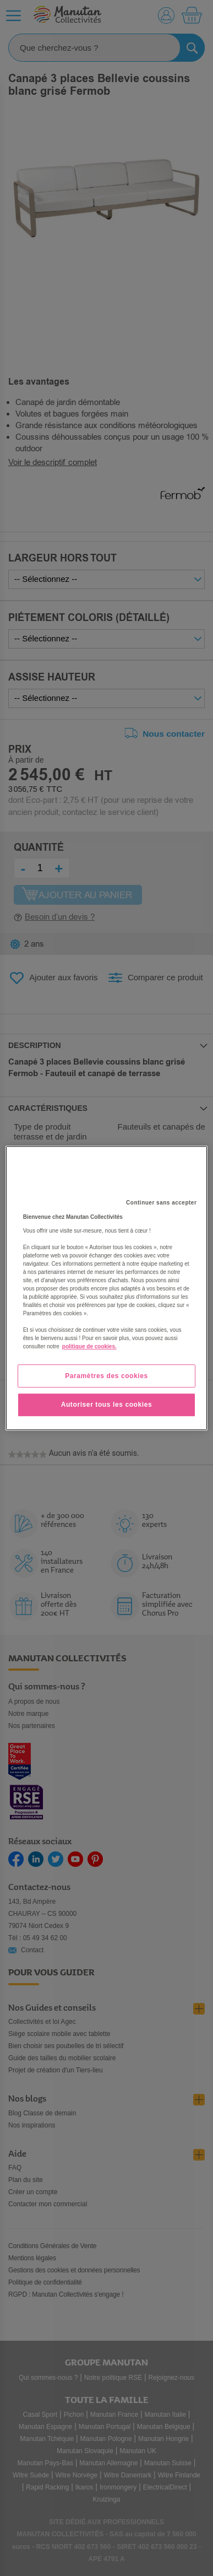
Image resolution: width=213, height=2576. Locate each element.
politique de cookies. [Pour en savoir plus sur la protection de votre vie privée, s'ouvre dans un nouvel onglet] (89, 1346)
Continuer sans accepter (161, 1203)
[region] (107, 1288)
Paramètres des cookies (106, 1376)
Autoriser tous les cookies (106, 1405)
